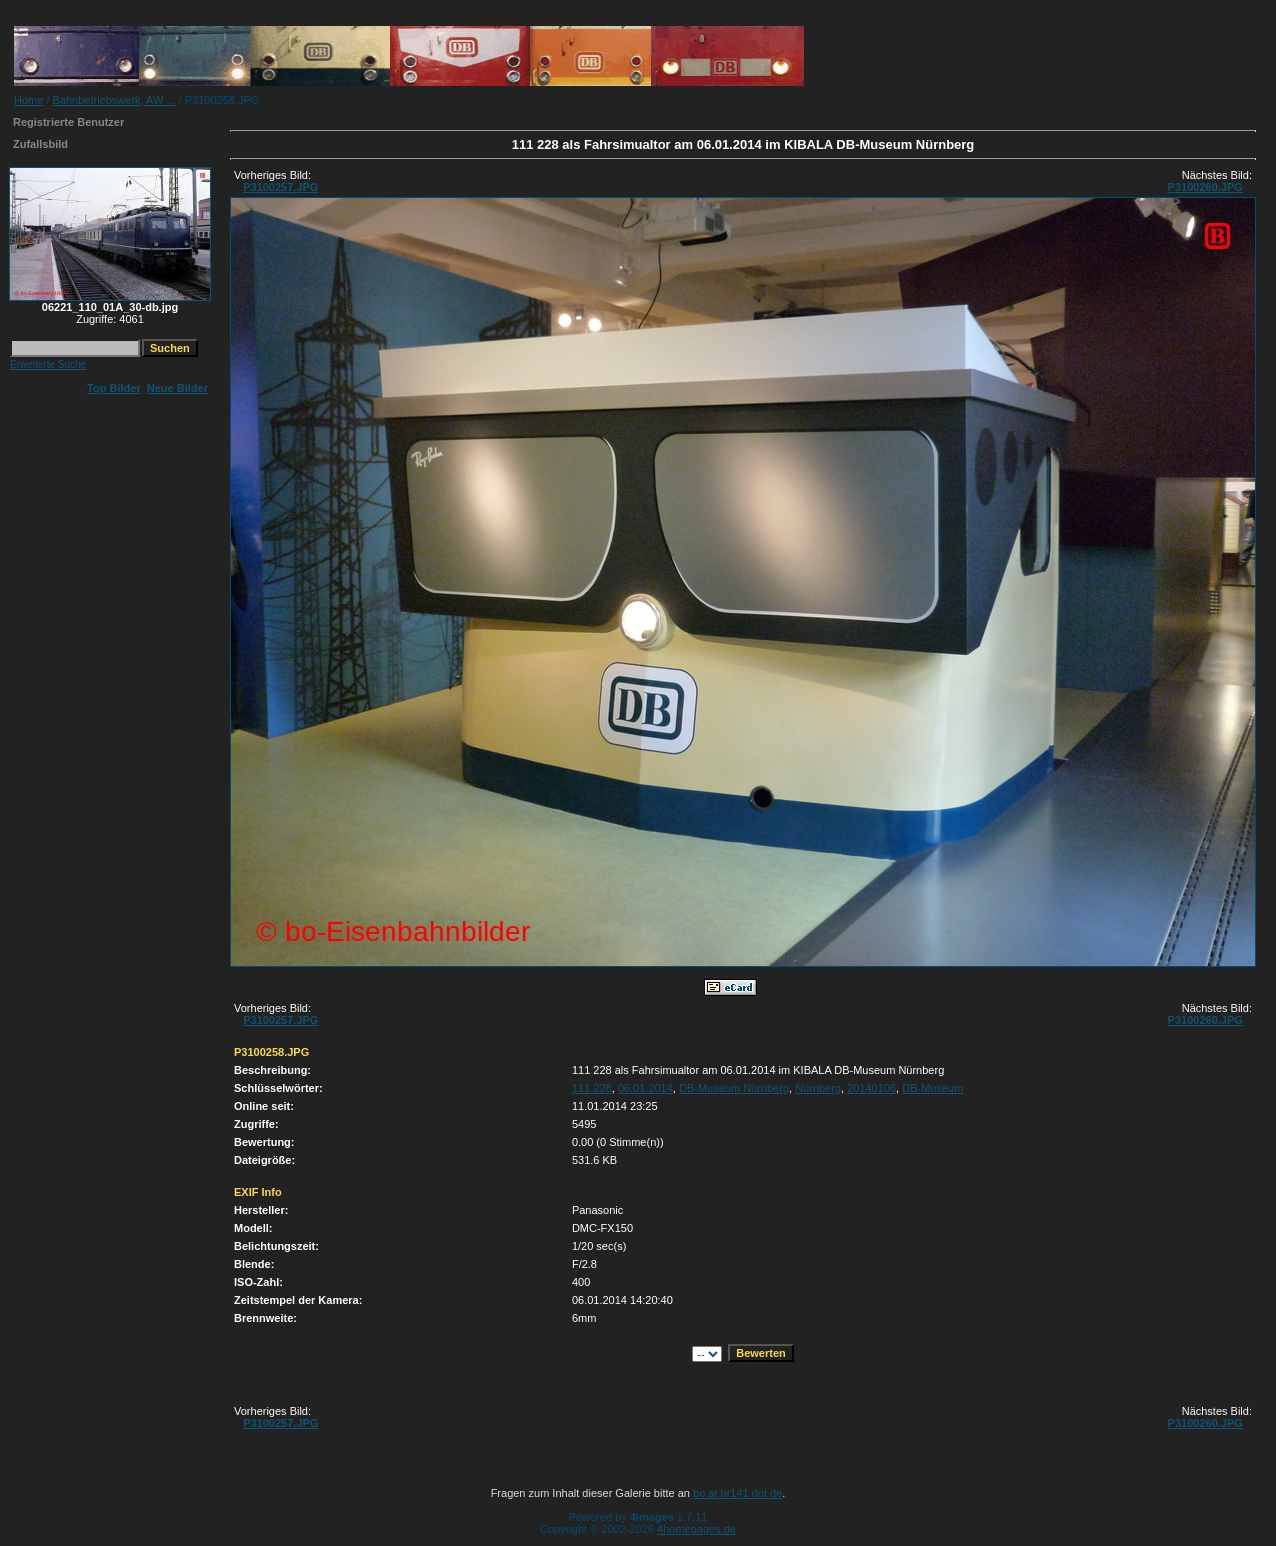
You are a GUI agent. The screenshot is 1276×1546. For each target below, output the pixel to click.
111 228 (592, 1088)
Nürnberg (818, 1088)
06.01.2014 (645, 1088)
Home (28, 100)
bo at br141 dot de (737, 1493)
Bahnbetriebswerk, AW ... (114, 100)
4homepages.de (696, 1529)
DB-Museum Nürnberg (734, 1088)
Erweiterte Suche (48, 364)
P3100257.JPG (280, 187)
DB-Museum (932, 1088)
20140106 (871, 1088)
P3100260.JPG (1205, 187)
